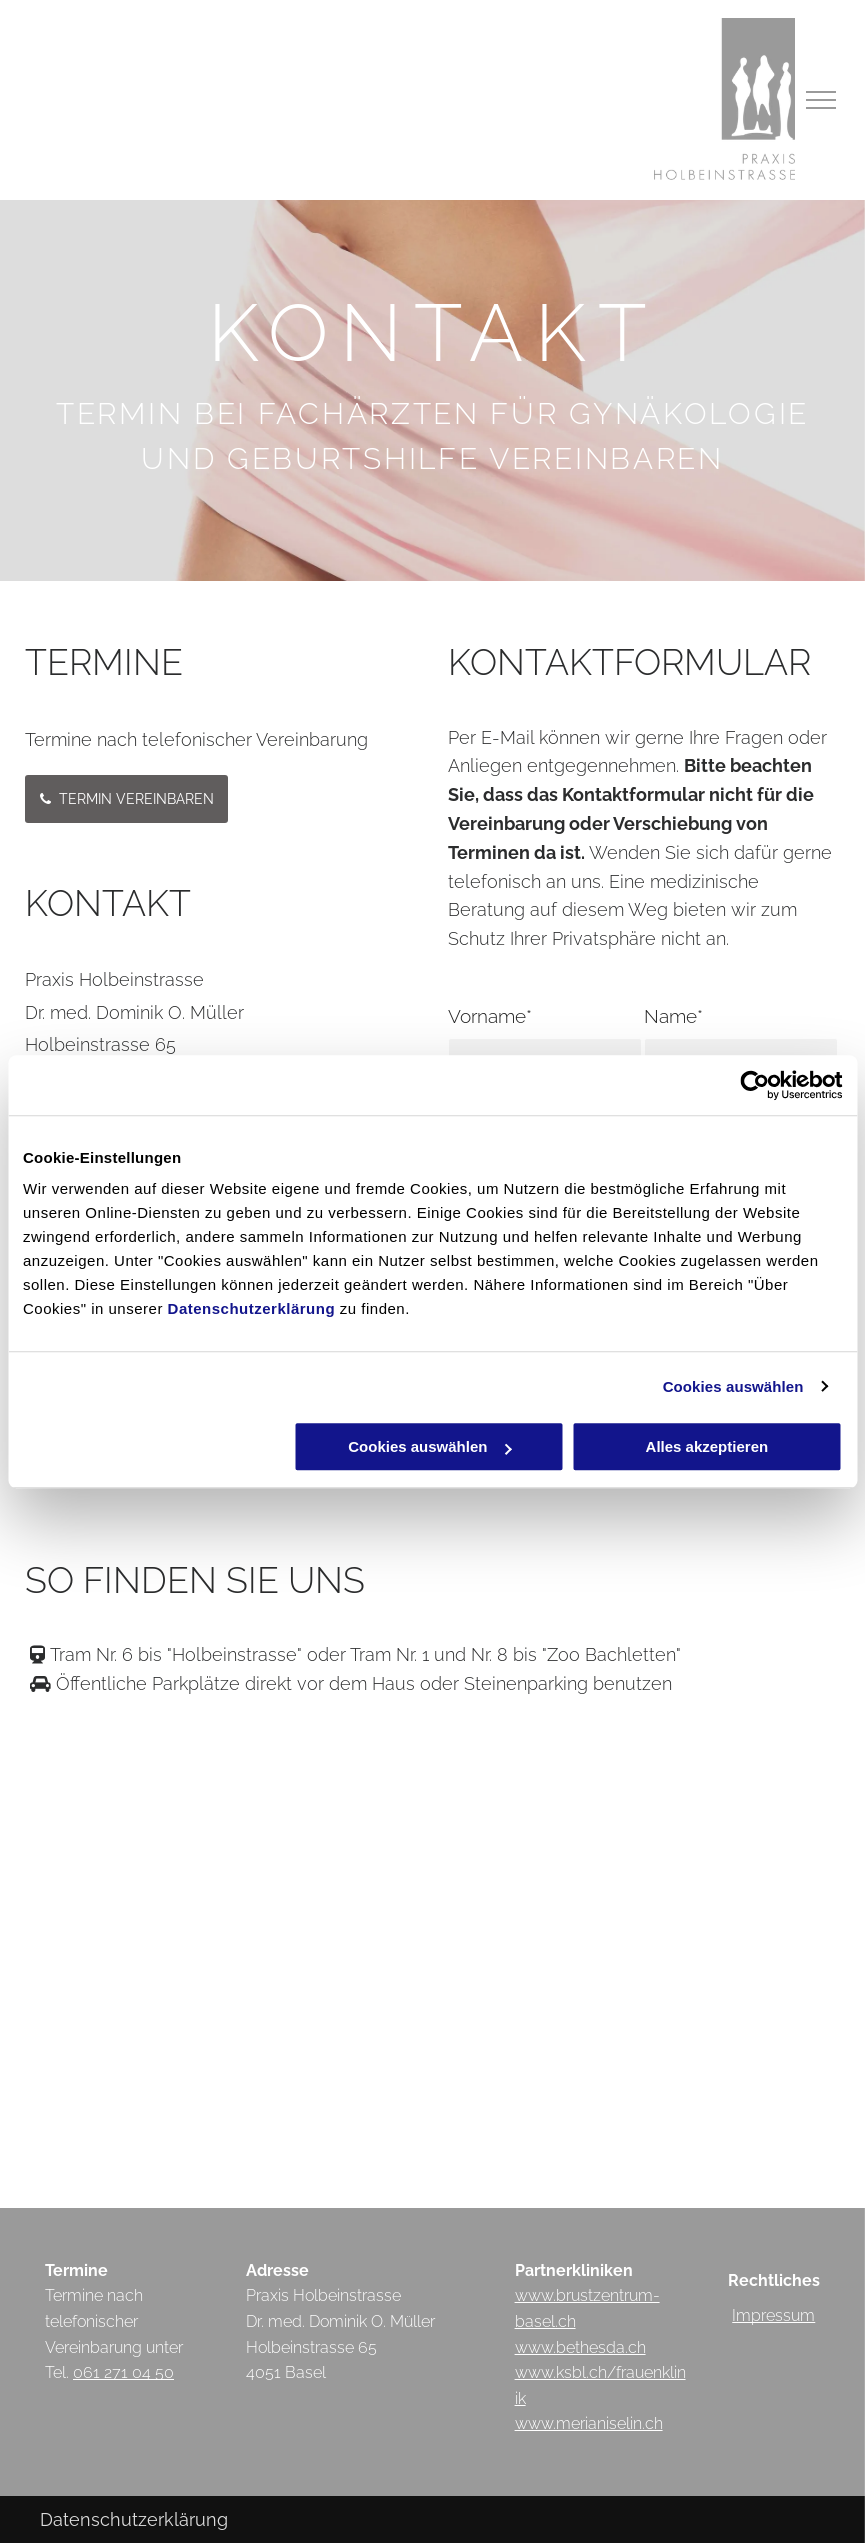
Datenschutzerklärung (252, 1308)
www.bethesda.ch (580, 2347)
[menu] (821, 100)
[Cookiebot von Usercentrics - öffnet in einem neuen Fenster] (754, 1085)
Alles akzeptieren (707, 1446)
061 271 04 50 (123, 2372)
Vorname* (490, 1016)
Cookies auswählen (733, 1386)
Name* (673, 1016)
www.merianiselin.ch (589, 2423)
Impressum (773, 2315)
